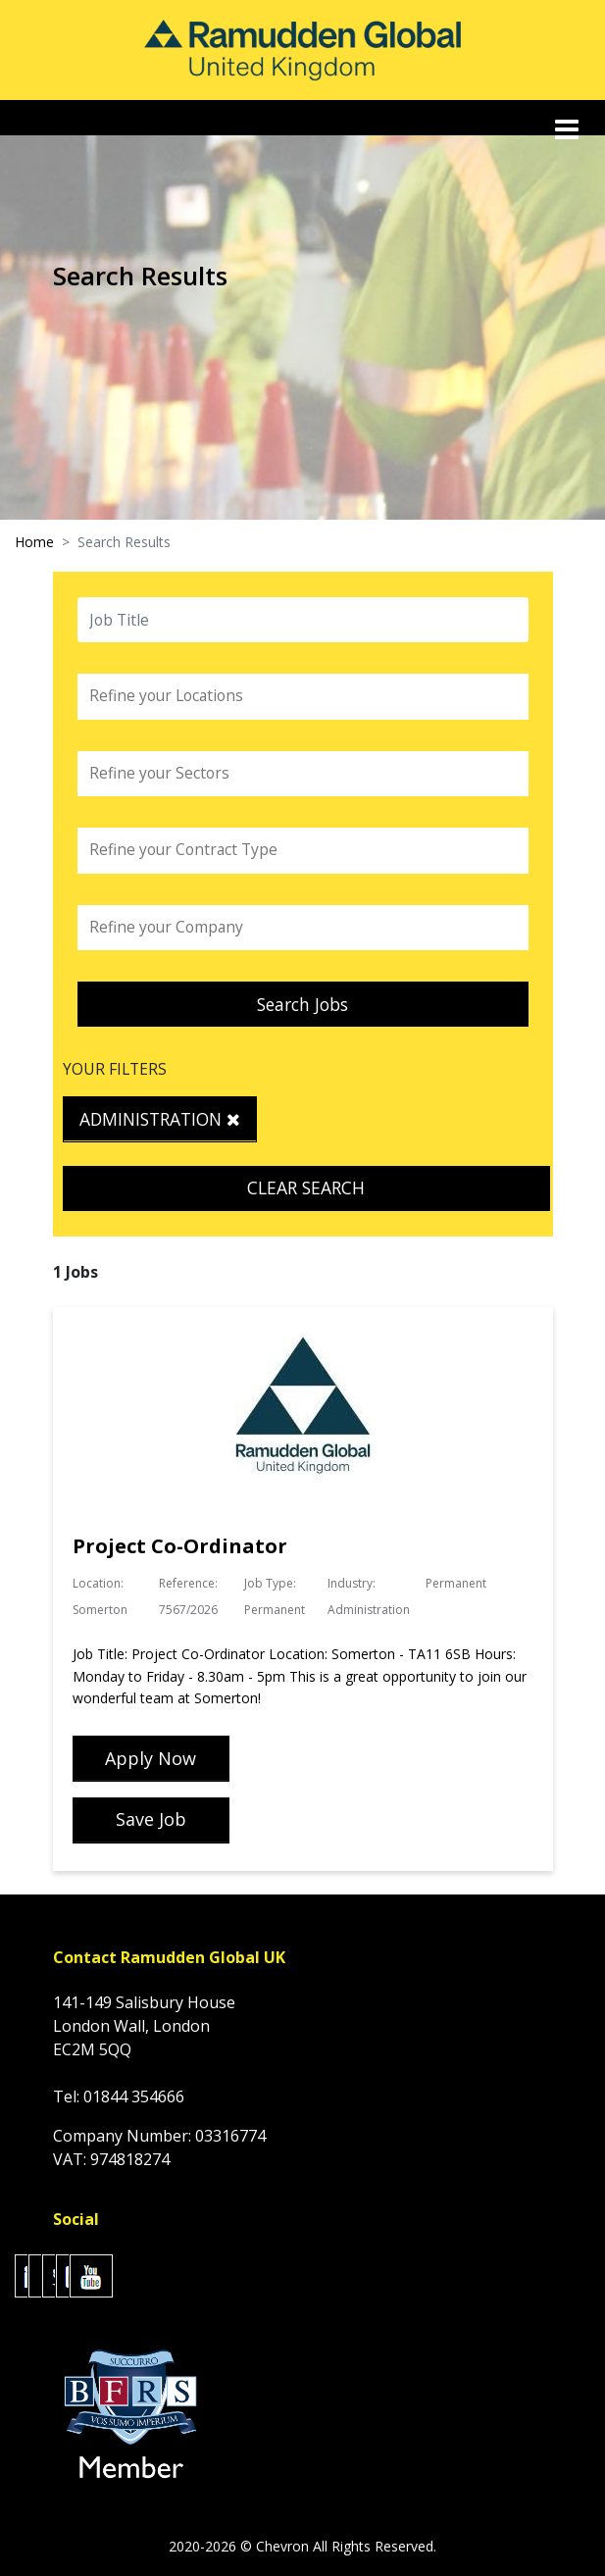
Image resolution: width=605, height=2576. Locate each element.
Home (34, 541)
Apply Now (150, 1758)
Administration (159, 1119)
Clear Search (306, 1187)
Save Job (151, 1819)
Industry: (352, 1583)
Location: (98, 1583)
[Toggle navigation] (568, 129)
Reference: (188, 1583)
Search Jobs (302, 1004)
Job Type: (270, 1583)
